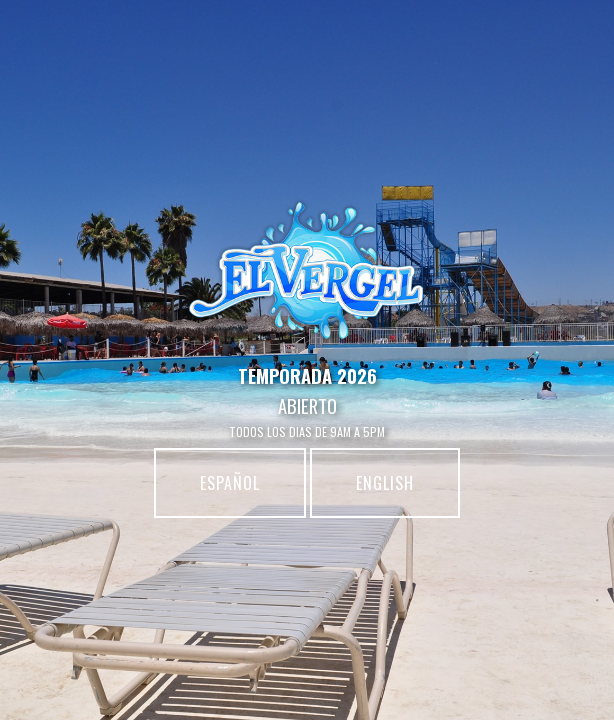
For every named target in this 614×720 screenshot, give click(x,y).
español (230, 483)
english (385, 483)
